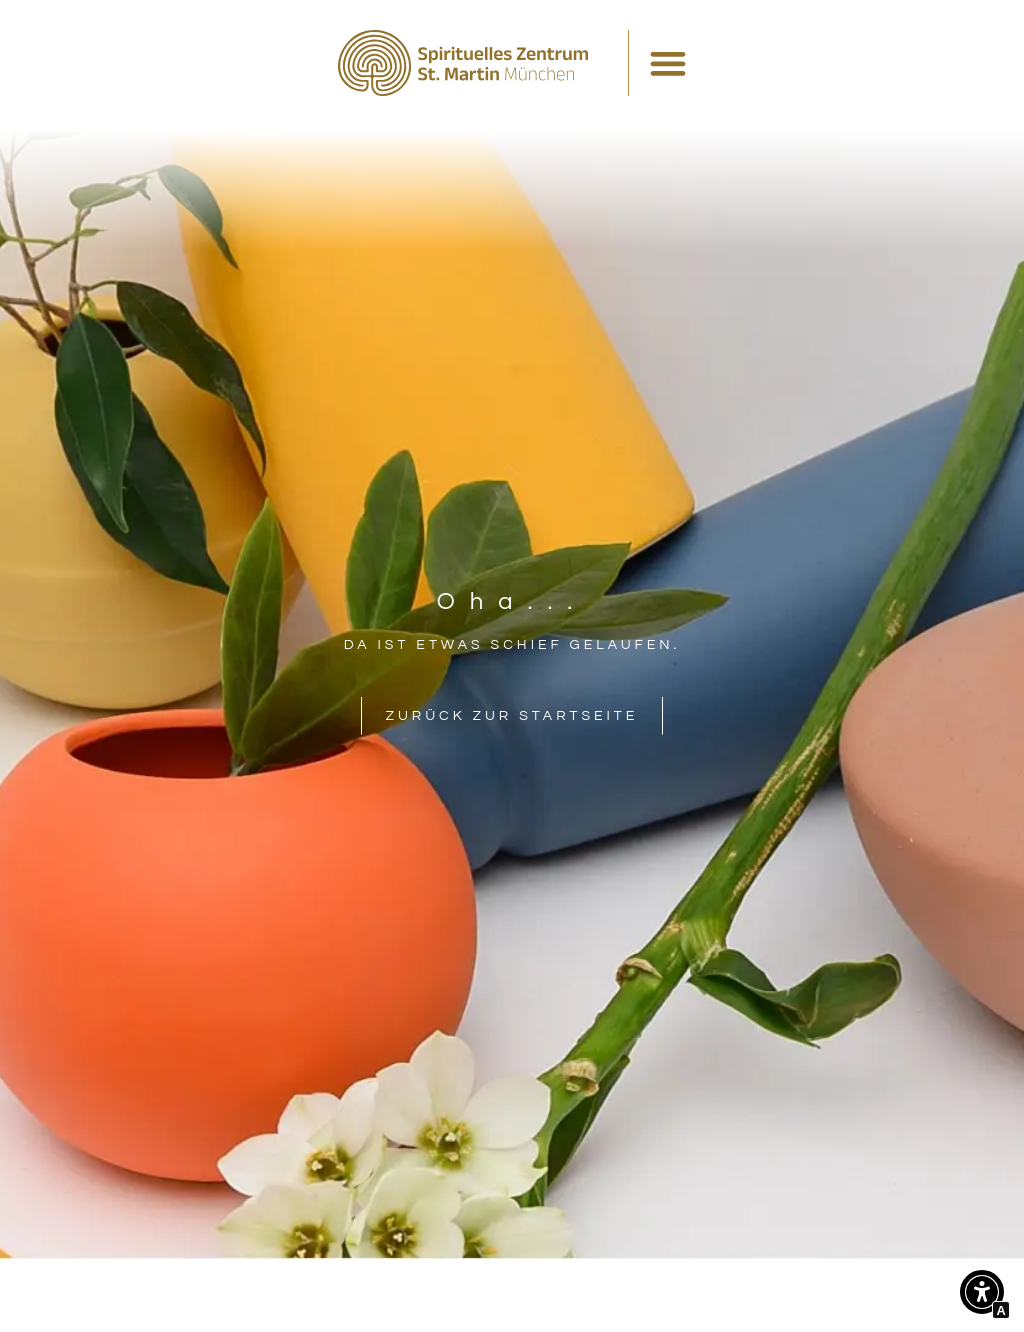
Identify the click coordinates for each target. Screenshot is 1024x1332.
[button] (982, 1296)
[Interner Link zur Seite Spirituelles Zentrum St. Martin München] (463, 63)
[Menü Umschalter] (668, 63)
